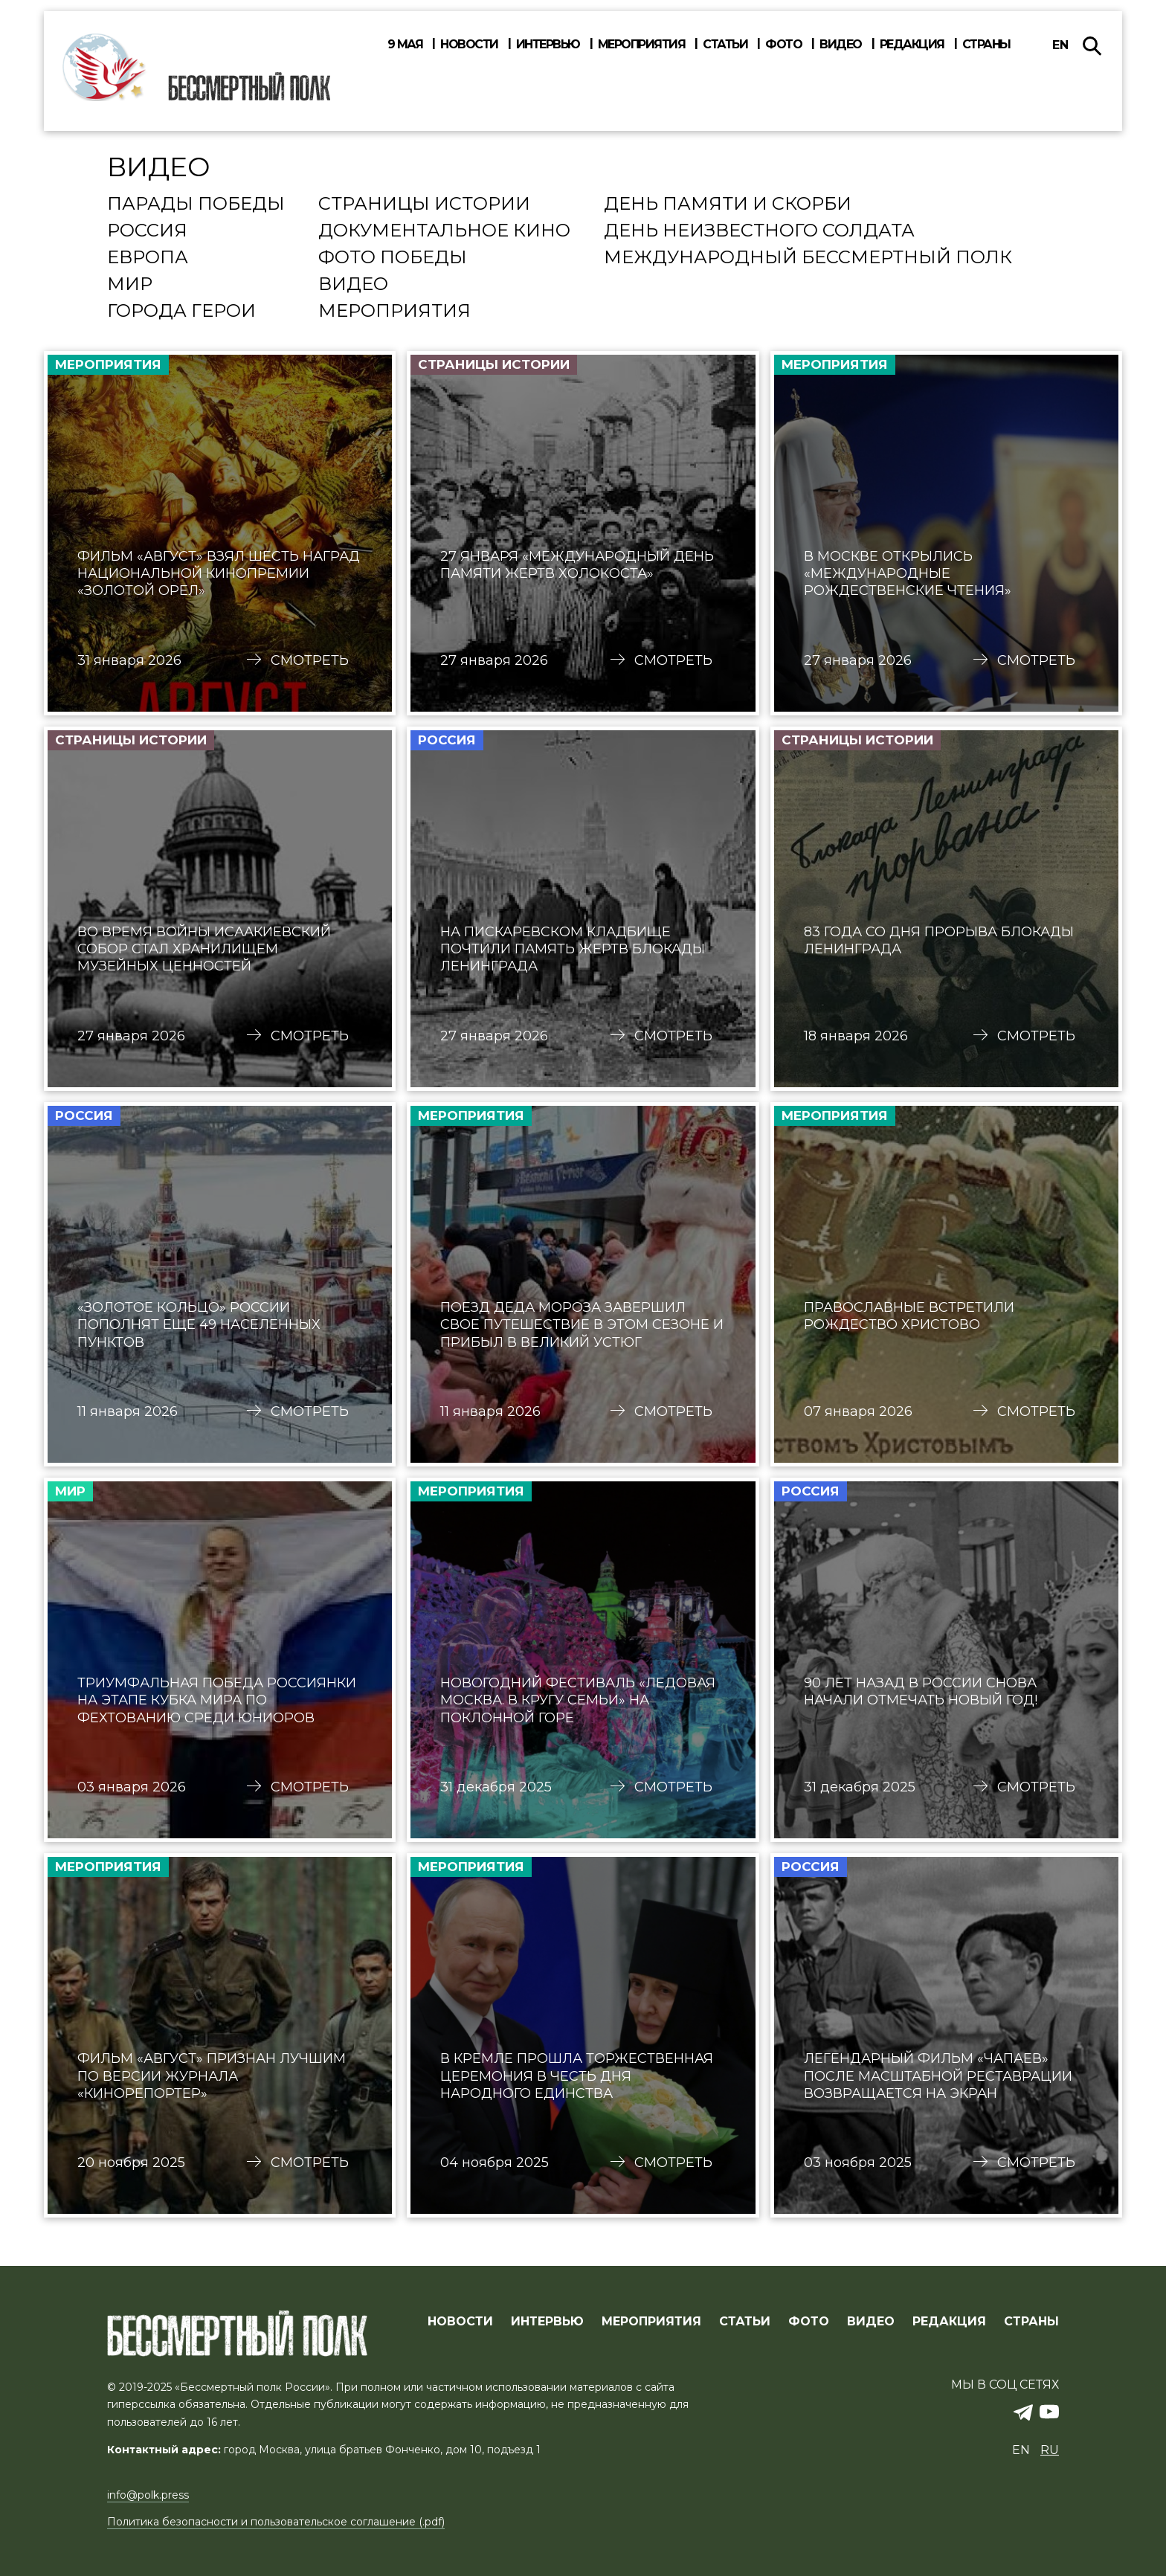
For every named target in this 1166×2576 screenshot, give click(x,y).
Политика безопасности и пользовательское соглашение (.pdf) (276, 2521)
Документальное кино (444, 231)
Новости (469, 45)
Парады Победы (196, 204)
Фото (783, 45)
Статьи (725, 45)
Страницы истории (424, 204)
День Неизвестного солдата (759, 231)
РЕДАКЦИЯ (949, 2322)
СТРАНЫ (1031, 2322)
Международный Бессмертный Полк (808, 258)
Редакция (912, 45)
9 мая (405, 45)
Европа (147, 258)
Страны (986, 45)
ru (1049, 2450)
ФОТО (808, 2322)
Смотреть (310, 660)
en (1060, 45)
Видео (840, 45)
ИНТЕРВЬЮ (547, 2322)
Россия (147, 231)
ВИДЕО (871, 2322)
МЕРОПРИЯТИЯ (651, 2322)
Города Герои (181, 311)
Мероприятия (642, 45)
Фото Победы (392, 258)
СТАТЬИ (744, 2322)
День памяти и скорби (727, 204)
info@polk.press (148, 2495)
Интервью (548, 45)
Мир (129, 284)
